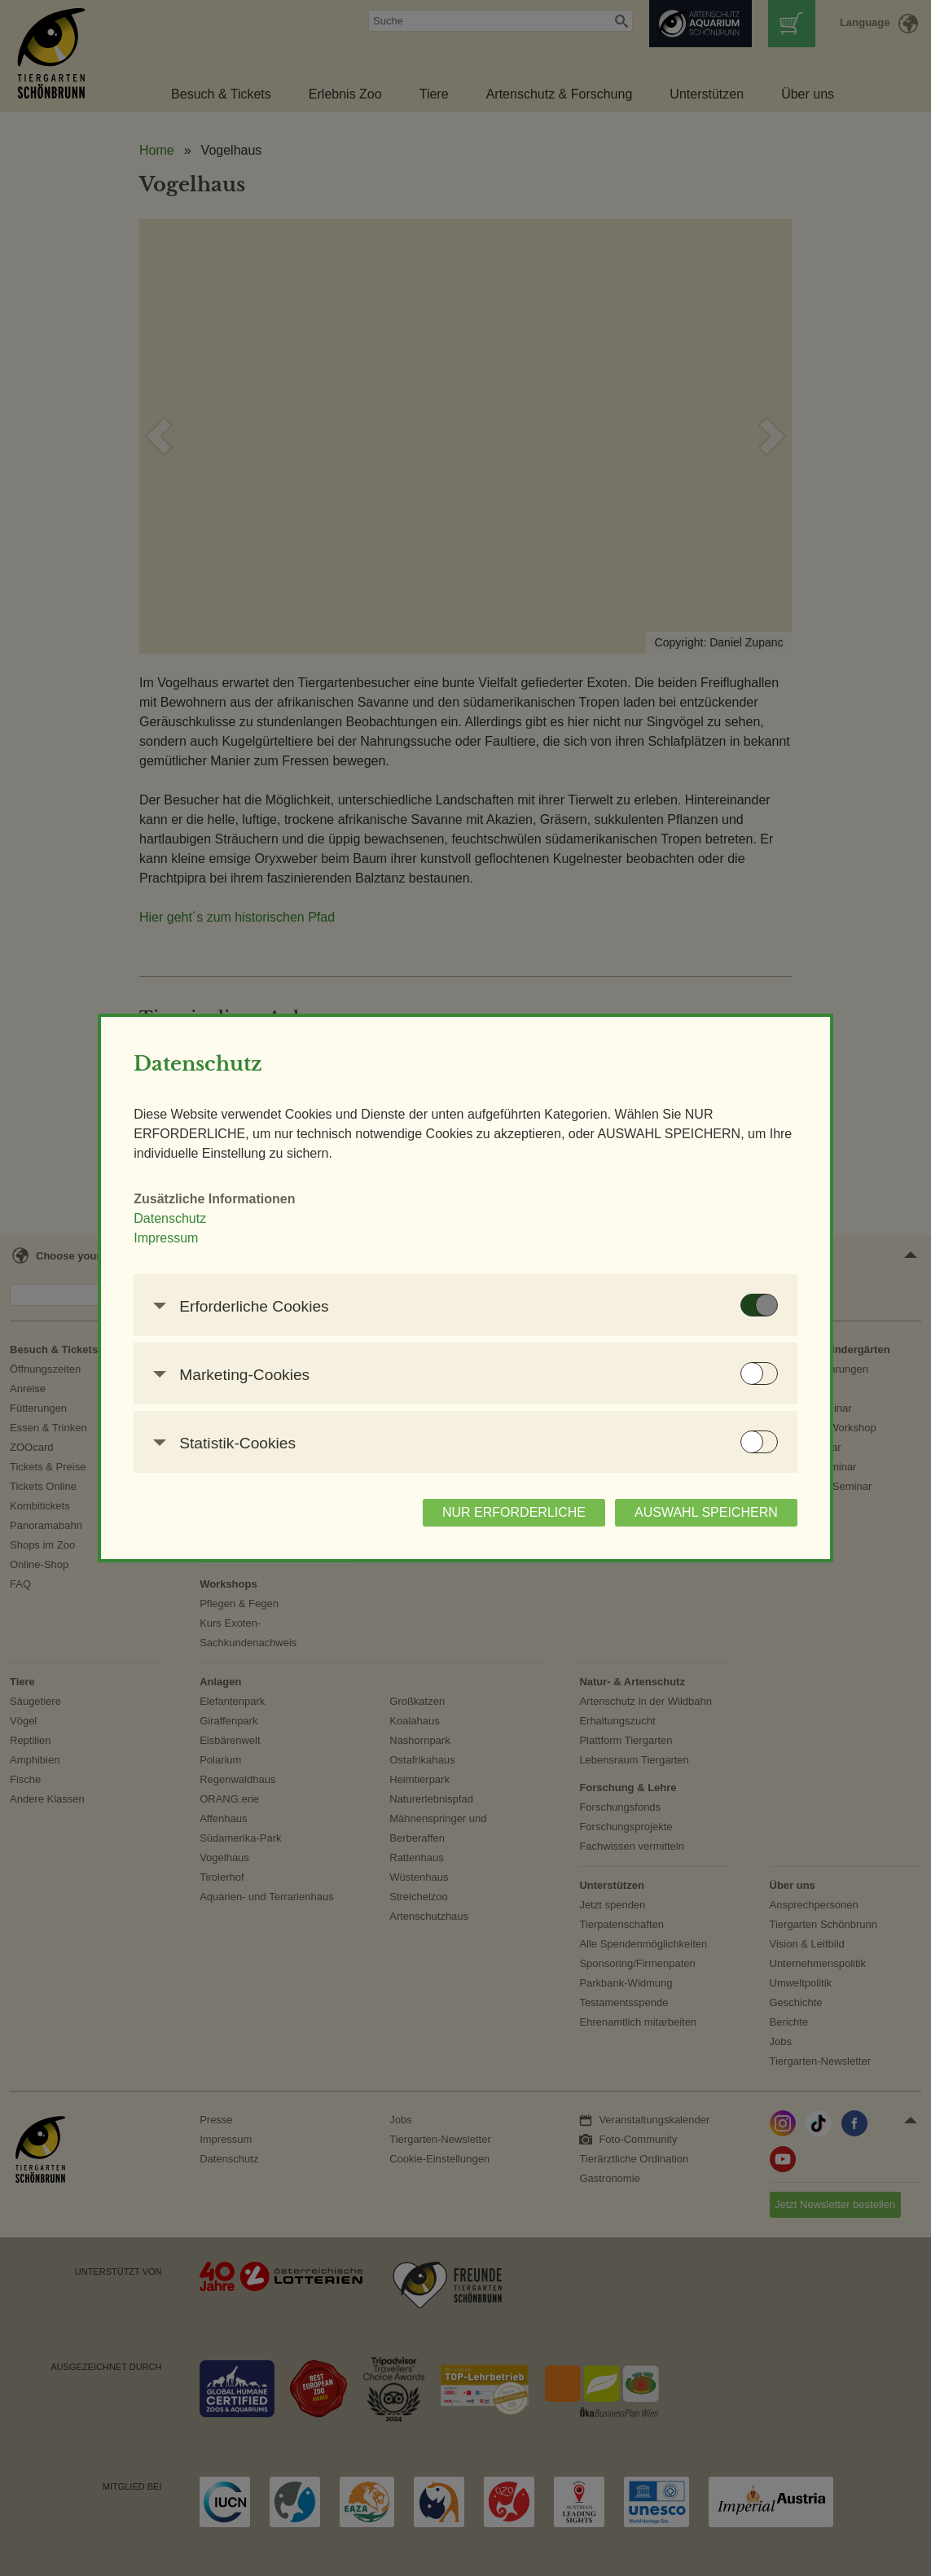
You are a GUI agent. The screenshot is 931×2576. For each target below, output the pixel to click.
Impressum (167, 1238)
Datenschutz (171, 1218)
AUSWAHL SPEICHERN (705, 1512)
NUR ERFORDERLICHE (513, 1512)
